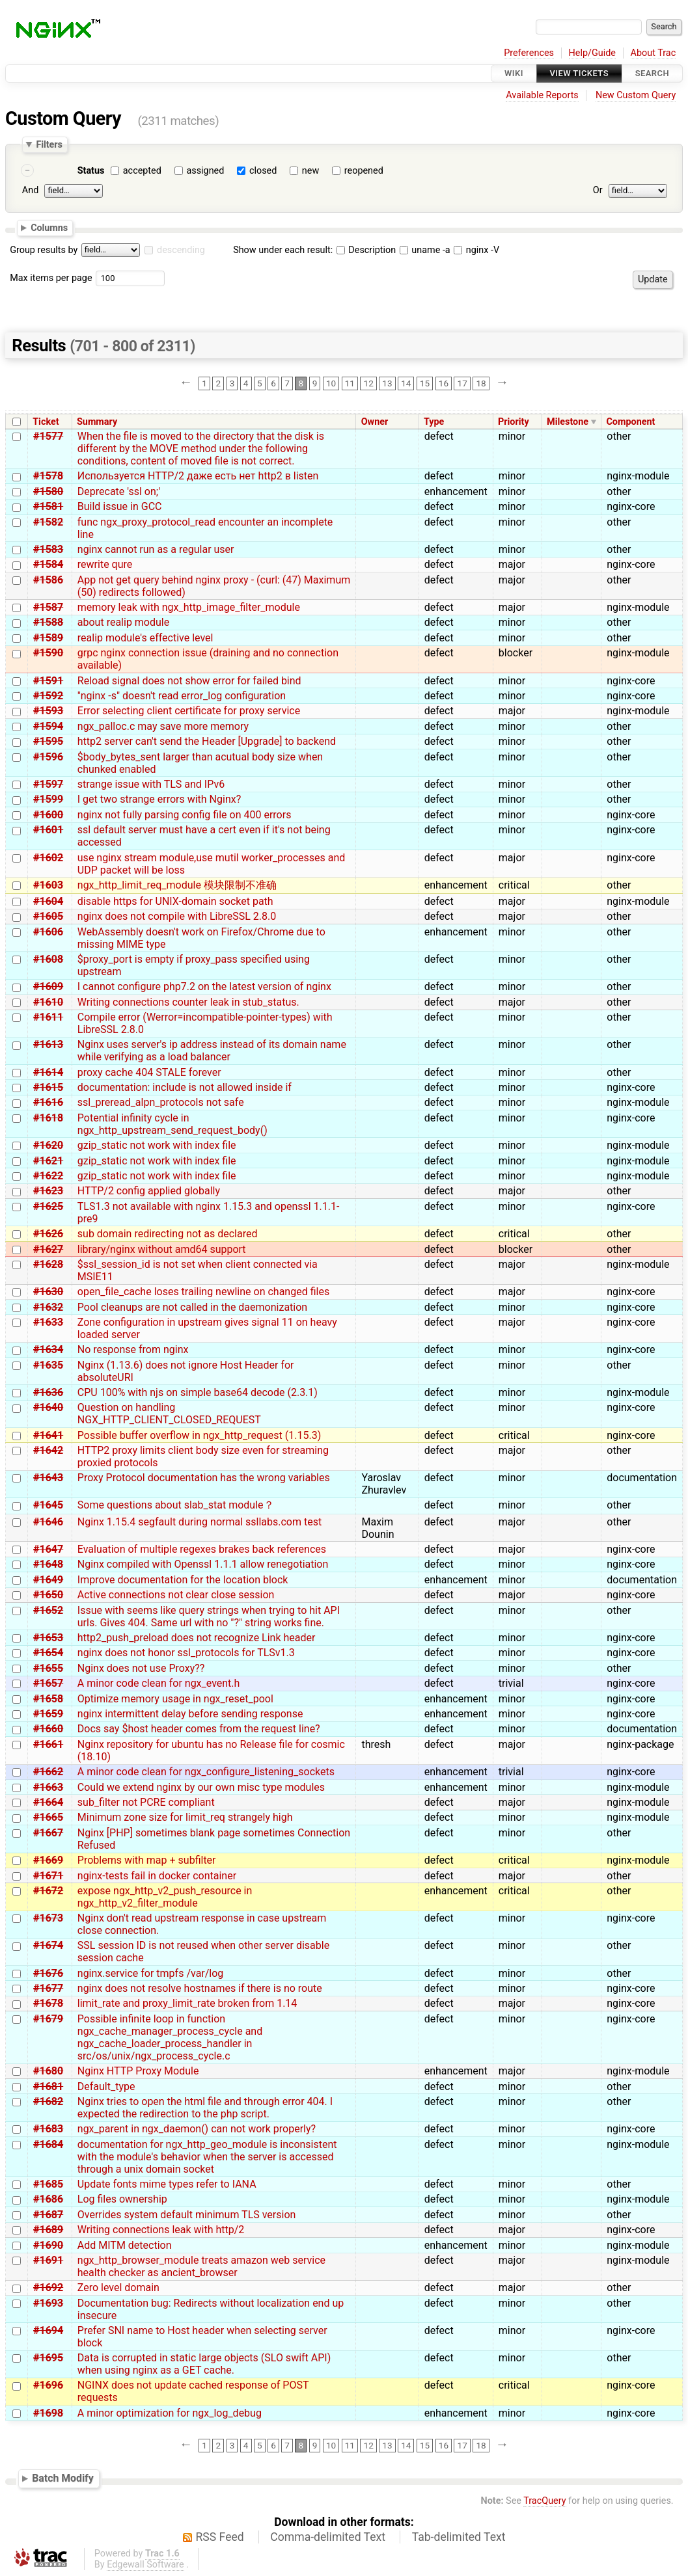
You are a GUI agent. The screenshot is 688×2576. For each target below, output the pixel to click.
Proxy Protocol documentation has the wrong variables (203, 1477)
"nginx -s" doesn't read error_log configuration (181, 696)
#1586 (48, 580)
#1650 (48, 1595)
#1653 (48, 1637)
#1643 (48, 1477)
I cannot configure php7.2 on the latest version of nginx (204, 986)
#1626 (48, 1234)
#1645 (48, 1505)
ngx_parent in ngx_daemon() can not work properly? (196, 2129)
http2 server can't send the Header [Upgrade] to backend (206, 741)
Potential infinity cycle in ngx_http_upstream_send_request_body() (172, 1124)
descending (181, 250)
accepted (142, 170)
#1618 (48, 1118)
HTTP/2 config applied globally (148, 1191)
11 (350, 383)
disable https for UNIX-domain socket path (175, 901)
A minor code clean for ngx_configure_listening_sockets (206, 1771)
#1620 (48, 1145)
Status (91, 170)
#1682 (48, 2101)
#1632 (48, 1307)
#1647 (48, 1549)
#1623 (48, 1191)
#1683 (48, 2129)
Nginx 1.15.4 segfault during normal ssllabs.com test (199, 1522)
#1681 (48, 2086)
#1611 (48, 1017)
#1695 (48, 2358)
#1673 (48, 1918)
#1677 (48, 1988)
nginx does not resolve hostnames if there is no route (199, 1988)
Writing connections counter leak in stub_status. (188, 1002)
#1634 (48, 1349)
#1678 (48, 2003)
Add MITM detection (124, 2245)
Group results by (43, 250)
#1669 (48, 1860)
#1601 (48, 830)
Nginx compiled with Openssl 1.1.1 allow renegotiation (203, 1564)
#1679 (48, 2019)
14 (406, 383)
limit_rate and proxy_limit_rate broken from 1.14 (187, 2003)
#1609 (48, 986)
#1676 (48, 1973)
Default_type (106, 2086)
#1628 (48, 1264)
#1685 (48, 2184)
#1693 (48, 2303)
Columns (49, 227)
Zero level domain (118, 2287)
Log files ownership (122, 2199)
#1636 (48, 1392)
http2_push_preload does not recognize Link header (196, 1637)
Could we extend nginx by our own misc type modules (201, 1787)
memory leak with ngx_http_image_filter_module (188, 607)
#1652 (48, 1610)
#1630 (48, 1291)
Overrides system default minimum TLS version (186, 2214)
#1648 (48, 1564)
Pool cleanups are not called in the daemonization (192, 1307)
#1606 (48, 932)
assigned (205, 170)
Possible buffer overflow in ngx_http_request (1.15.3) (199, 1435)
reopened (363, 170)
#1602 (48, 858)
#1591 (48, 681)
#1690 (48, 2245)
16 (443, 383)
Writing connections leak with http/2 (161, 2229)
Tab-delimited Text (459, 2536)
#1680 (48, 2071)
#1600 (48, 815)
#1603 (48, 885)
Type (434, 421)
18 (481, 383)
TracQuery (544, 2500)
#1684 (48, 2144)
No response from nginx (133, 1349)
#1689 (48, 2229)
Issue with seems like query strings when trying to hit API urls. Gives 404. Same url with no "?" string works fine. (208, 1616)
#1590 (48, 653)
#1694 (48, 2330)
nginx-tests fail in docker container (156, 1876)
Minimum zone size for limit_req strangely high (185, 1817)
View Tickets (579, 73)
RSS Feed (220, 2536)
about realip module (123, 622)
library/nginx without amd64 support (161, 1249)
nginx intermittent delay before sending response (190, 1714)
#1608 (48, 959)
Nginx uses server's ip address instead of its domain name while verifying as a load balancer (211, 1050)
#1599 (48, 799)
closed (263, 170)
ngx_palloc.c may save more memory (163, 726)
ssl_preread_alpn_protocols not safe (160, 1102)
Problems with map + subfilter (146, 1860)
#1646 (48, 1522)
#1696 (48, 2385)
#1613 (48, 1044)
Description (366, 250)
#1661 (48, 1744)
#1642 (48, 1450)
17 (462, 383)
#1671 (48, 1876)
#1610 (48, 1002)
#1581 (48, 506)
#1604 (48, 901)
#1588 (48, 622)
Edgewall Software (145, 2564)
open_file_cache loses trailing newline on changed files (203, 1291)
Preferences (529, 53)
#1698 (48, 2413)
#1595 (48, 741)
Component (630, 421)
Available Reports (542, 95)
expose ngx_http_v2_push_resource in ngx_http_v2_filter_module (165, 1897)
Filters (49, 144)
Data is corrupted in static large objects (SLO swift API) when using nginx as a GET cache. (204, 2364)
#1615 (48, 1087)
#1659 (48, 1714)
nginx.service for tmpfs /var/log (150, 1973)
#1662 (48, 1771)
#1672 (48, 1891)
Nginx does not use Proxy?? (141, 1668)
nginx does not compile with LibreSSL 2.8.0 (176, 916)
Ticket (46, 421)
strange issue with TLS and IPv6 (151, 784)
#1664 (48, 1802)
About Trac (653, 53)
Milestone (567, 421)
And (30, 190)
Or (598, 190)
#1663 (48, 1787)
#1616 (48, 1102)
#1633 (48, 1322)
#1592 (48, 696)
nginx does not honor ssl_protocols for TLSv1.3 (186, 1652)
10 (331, 383)
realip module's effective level (145, 638)
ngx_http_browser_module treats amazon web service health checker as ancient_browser (201, 2266)
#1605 (48, 916)
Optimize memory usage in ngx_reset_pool (175, 1699)
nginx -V (476, 250)
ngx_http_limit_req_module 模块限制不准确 (177, 885)
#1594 (48, 726)
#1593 (48, 710)
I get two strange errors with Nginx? (159, 799)
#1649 (48, 1580)
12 (369, 383)
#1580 (48, 491)
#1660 (48, 1729)
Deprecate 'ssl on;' (118, 491)
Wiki (513, 73)
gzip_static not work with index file (156, 1145)
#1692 (48, 2287)
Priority (513, 421)
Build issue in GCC (119, 506)
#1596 (48, 757)
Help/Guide (592, 53)
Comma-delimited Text (327, 2536)
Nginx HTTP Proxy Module (138, 2071)
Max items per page (51, 278)
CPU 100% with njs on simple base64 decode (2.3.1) (197, 1392)
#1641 (48, 1435)
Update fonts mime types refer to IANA (166, 2184)
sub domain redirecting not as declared (167, 1234)
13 (387, 383)
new (310, 170)
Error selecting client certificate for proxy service (188, 710)
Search (652, 73)
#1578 (48, 476)
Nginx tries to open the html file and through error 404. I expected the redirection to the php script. (205, 2107)
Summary (97, 421)
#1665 (48, 1817)
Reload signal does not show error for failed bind (189, 681)
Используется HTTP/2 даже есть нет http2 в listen (198, 476)
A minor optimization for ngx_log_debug (169, 2413)
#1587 (48, 607)
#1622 (48, 1176)
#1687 (48, 2214)
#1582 (48, 522)
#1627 (48, 1249)
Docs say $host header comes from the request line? (198, 1729)
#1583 (48, 549)
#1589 (48, 638)
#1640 (48, 1407)
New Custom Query (636, 95)
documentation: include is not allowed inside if (184, 1087)
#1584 (48, 564)
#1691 (48, 2260)
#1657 (48, 1683)
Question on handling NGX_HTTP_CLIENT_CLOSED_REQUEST (169, 1413)
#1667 (48, 1833)
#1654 (48, 1652)
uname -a (425, 250)
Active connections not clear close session (176, 1595)
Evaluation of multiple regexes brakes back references (201, 1549)
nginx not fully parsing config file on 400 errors (184, 815)
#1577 (48, 436)
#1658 (48, 1699)
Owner (375, 421)
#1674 (48, 1945)
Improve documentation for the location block (182, 1580)
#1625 (48, 1206)
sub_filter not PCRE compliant (146, 1802)
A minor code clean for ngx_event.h (158, 1683)
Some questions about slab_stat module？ (175, 1505)
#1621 (48, 1161)
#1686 (48, 2199)
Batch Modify (63, 2479)
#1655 (48, 1668)
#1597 (48, 784)
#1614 (48, 1072)
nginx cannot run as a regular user (155, 549)
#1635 (48, 1365)
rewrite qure (104, 564)
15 (425, 383)
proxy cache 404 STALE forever (149, 1072)
